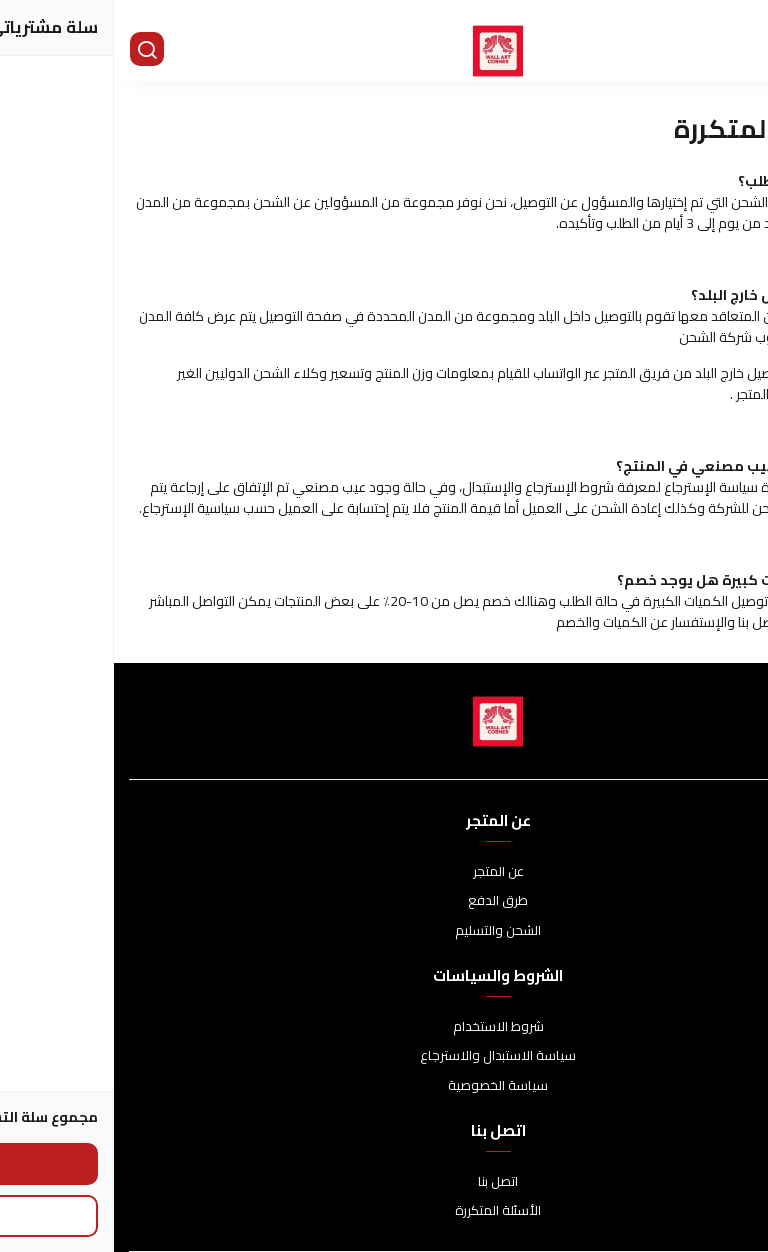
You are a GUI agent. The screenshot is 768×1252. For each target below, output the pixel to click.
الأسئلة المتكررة (384, 1211)
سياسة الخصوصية (384, 1086)
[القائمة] (738, 51)
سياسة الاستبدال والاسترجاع (384, 1056)
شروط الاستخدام (384, 1027)
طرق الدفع (384, 901)
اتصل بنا (384, 1182)
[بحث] (35, 51)
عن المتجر (384, 872)
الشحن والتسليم (384, 931)
